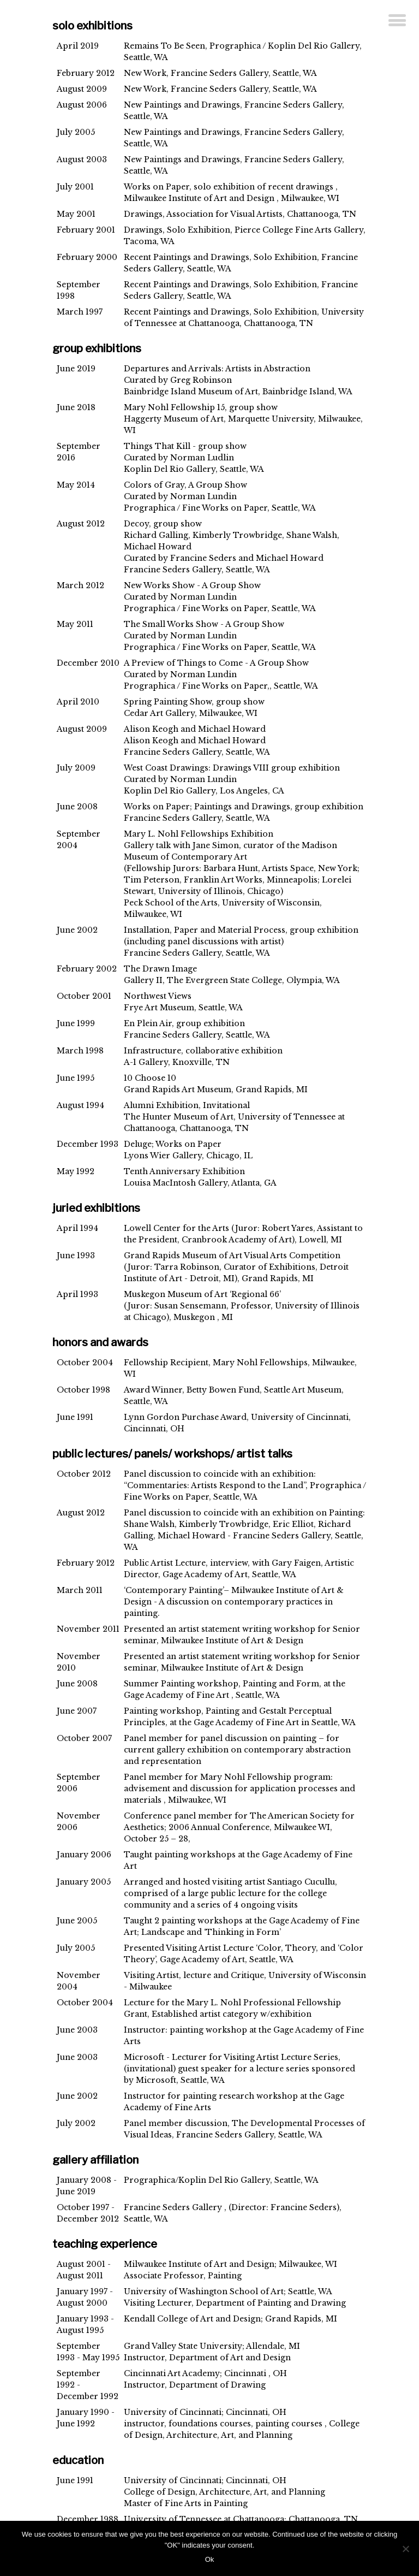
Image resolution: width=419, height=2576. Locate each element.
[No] (405, 2548)
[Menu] (397, 21)
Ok (209, 2559)
